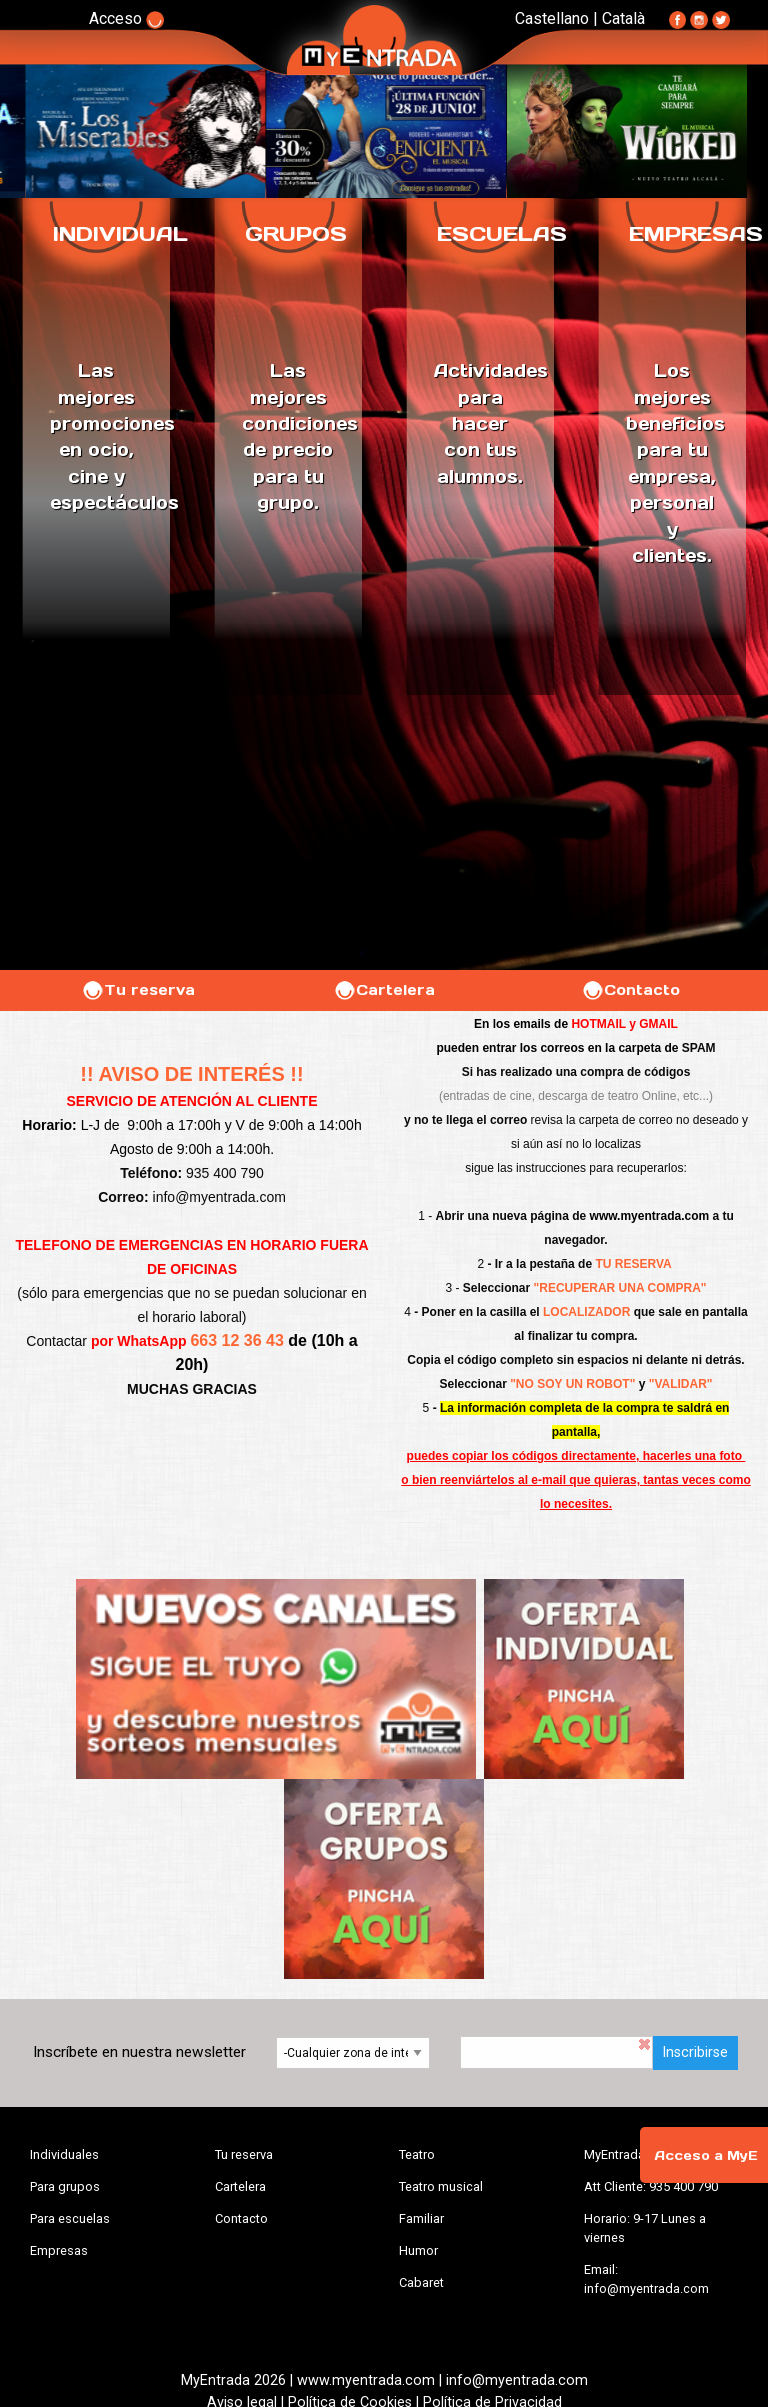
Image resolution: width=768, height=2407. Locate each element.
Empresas (59, 2250)
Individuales (64, 2154)
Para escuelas (70, 2218)
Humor (418, 2250)
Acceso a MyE (706, 2155)
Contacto (630, 990)
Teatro (417, 2154)
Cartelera (384, 990)
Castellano (552, 18)
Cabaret (421, 2282)
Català (623, 18)
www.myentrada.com (650, 1216)
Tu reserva (138, 990)
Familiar (421, 2218)
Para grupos (65, 2186)
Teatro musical (441, 2186)
